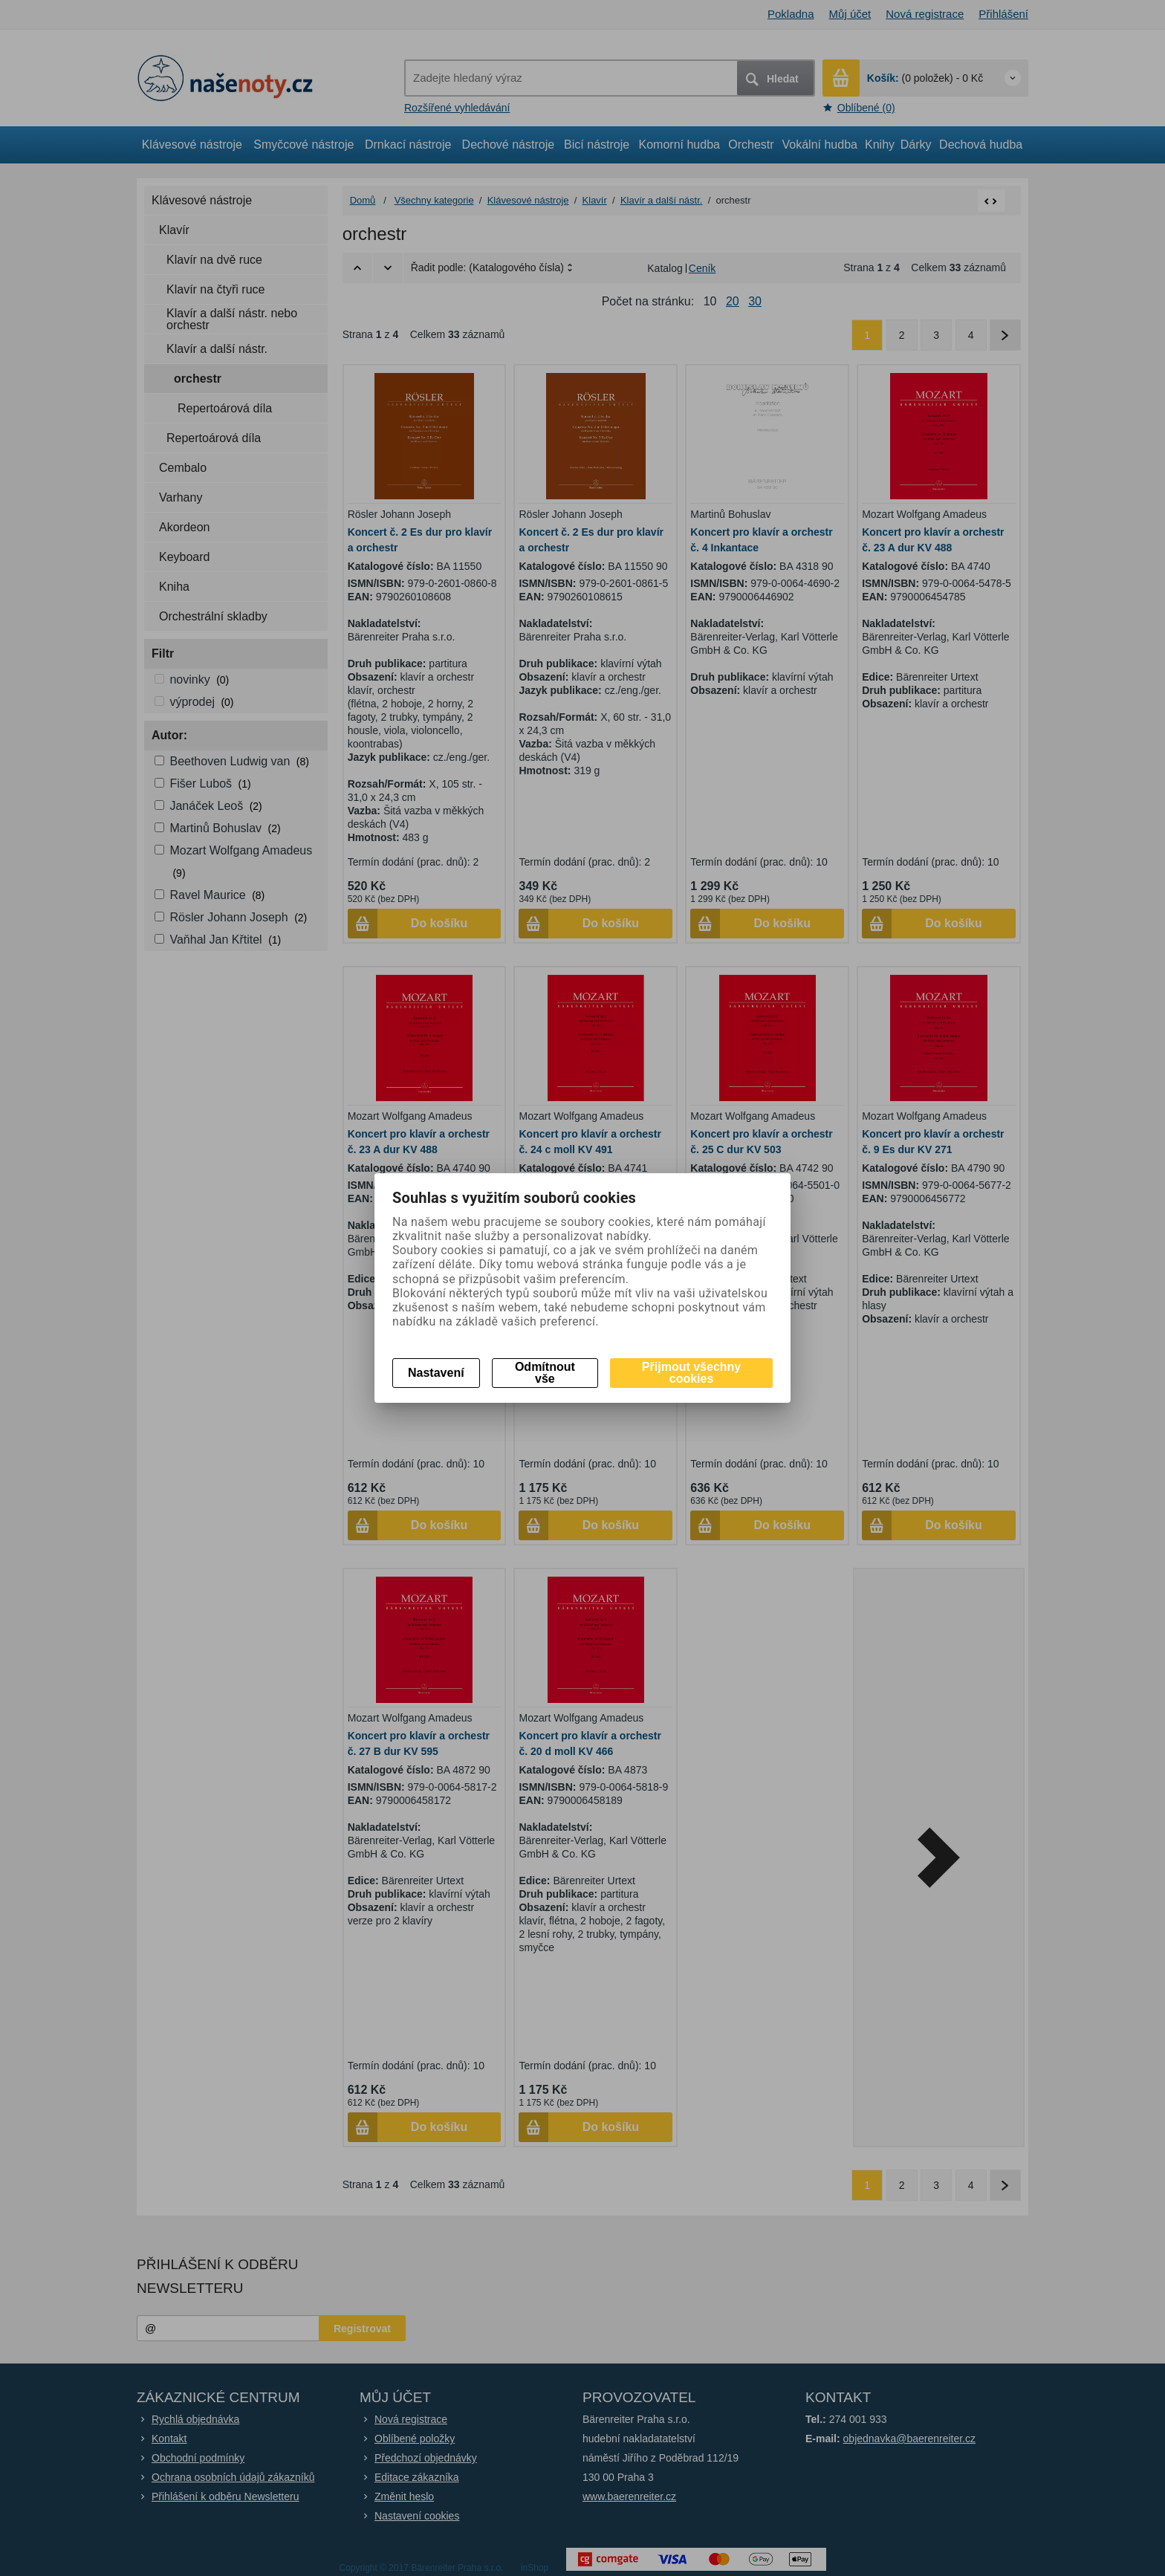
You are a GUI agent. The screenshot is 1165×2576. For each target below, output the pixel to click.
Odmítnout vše (545, 1372)
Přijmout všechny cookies (691, 1372)
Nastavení (436, 1372)
